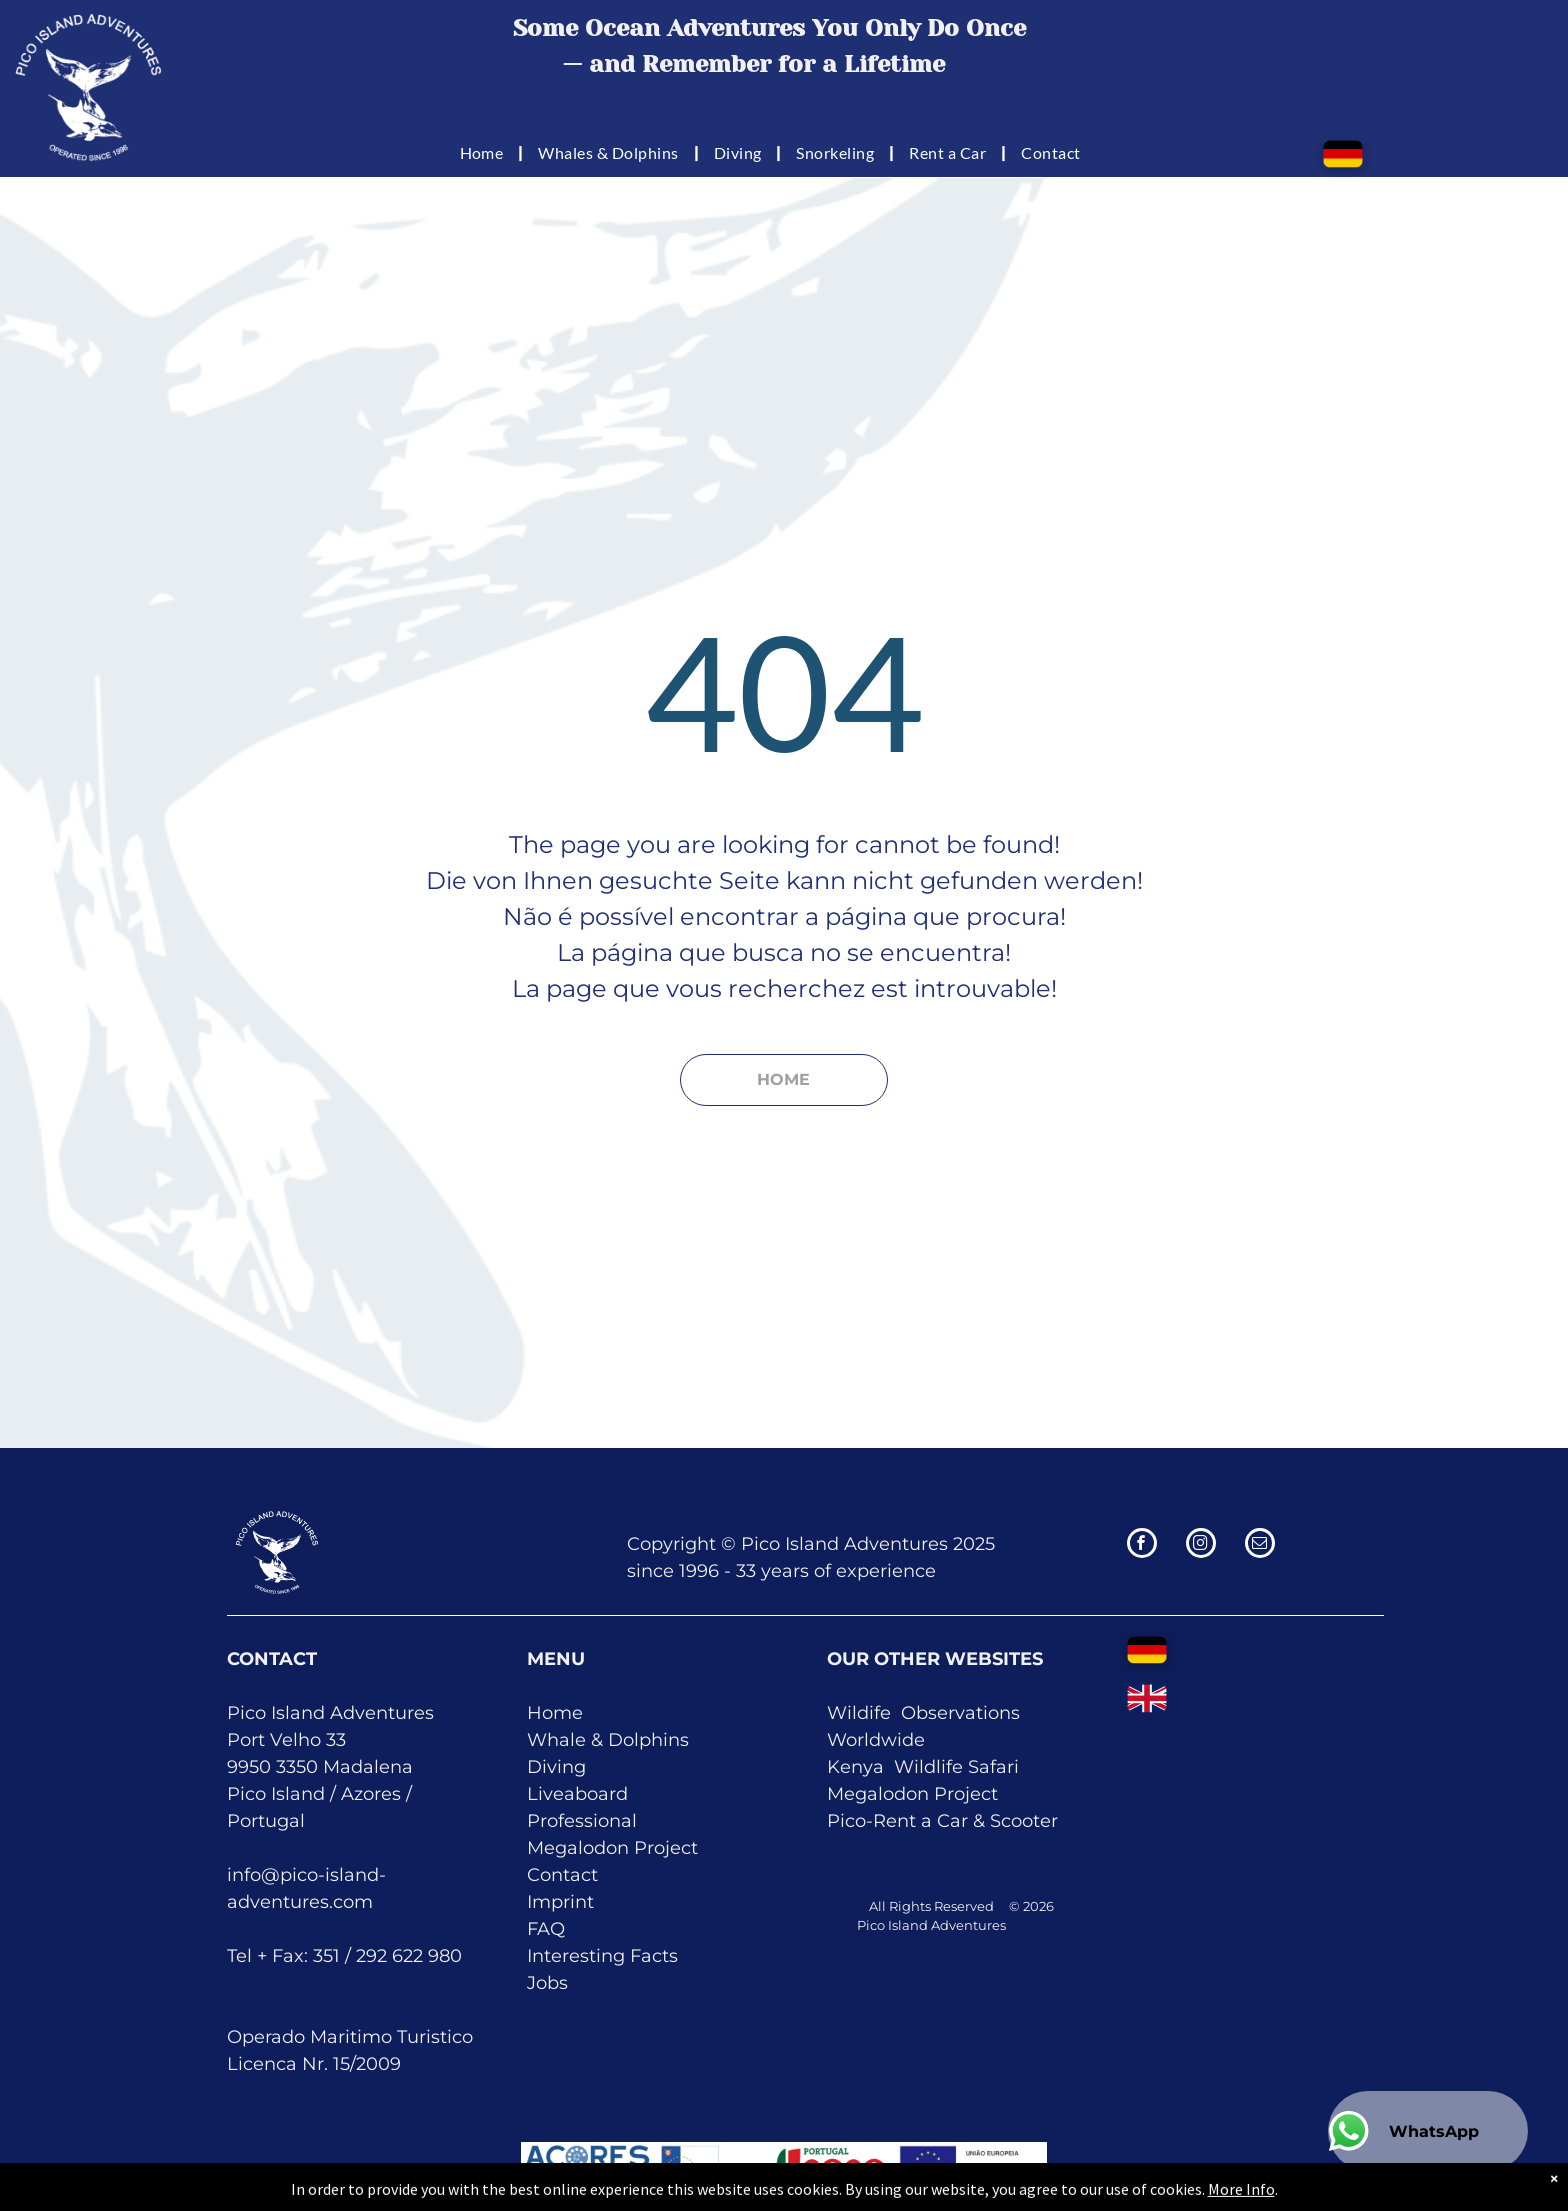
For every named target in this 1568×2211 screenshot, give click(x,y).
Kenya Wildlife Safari (923, 1767)
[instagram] (1201, 1545)
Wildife (859, 1713)
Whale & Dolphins (608, 1740)
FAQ (546, 1929)
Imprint (560, 1902)
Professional (582, 1821)
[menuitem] (484, 152)
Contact (562, 1875)
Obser (928, 1713)
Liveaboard (577, 1794)
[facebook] (1142, 1545)
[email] (1260, 1545)
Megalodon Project (612, 1848)
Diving (556, 1767)
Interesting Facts (602, 1956)
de (913, 1740)
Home (555, 1713)
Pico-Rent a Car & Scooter (942, 1821)
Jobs (547, 1983)
